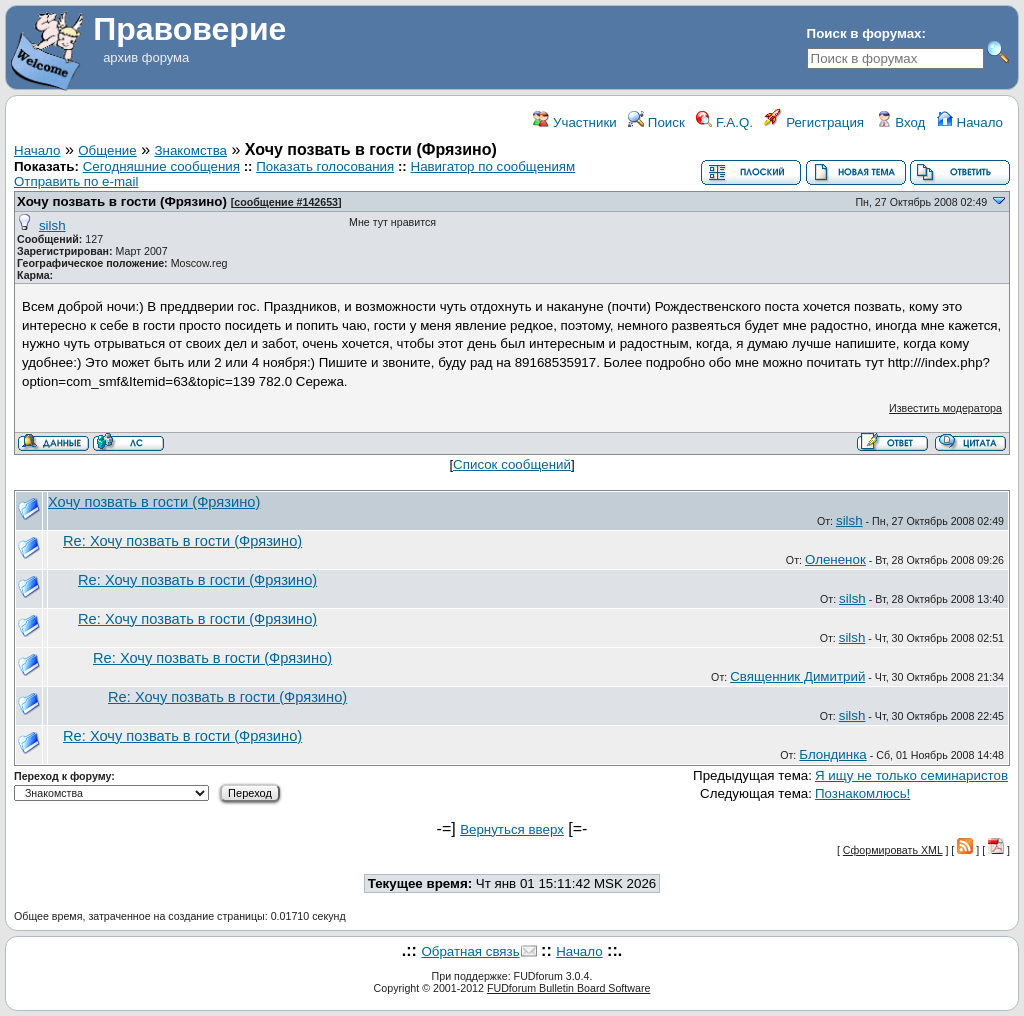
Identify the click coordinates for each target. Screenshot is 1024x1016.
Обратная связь (470, 951)
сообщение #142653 (286, 202)
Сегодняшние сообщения (161, 166)
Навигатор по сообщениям (493, 166)
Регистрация (814, 122)
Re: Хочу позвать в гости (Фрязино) (182, 541)
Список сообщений (512, 464)
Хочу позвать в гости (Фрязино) (124, 201)
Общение (107, 150)
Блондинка (832, 754)
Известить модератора (945, 408)
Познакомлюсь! (862, 793)
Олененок (835, 559)
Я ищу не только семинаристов (911, 775)
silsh (52, 225)
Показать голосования (325, 166)
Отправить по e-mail (76, 181)
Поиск (656, 122)
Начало (970, 122)
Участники (574, 122)
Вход (901, 122)
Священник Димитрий (797, 676)
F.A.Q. (724, 122)
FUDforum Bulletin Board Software (568, 988)
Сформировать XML (893, 850)
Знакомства (191, 150)
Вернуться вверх (512, 829)
